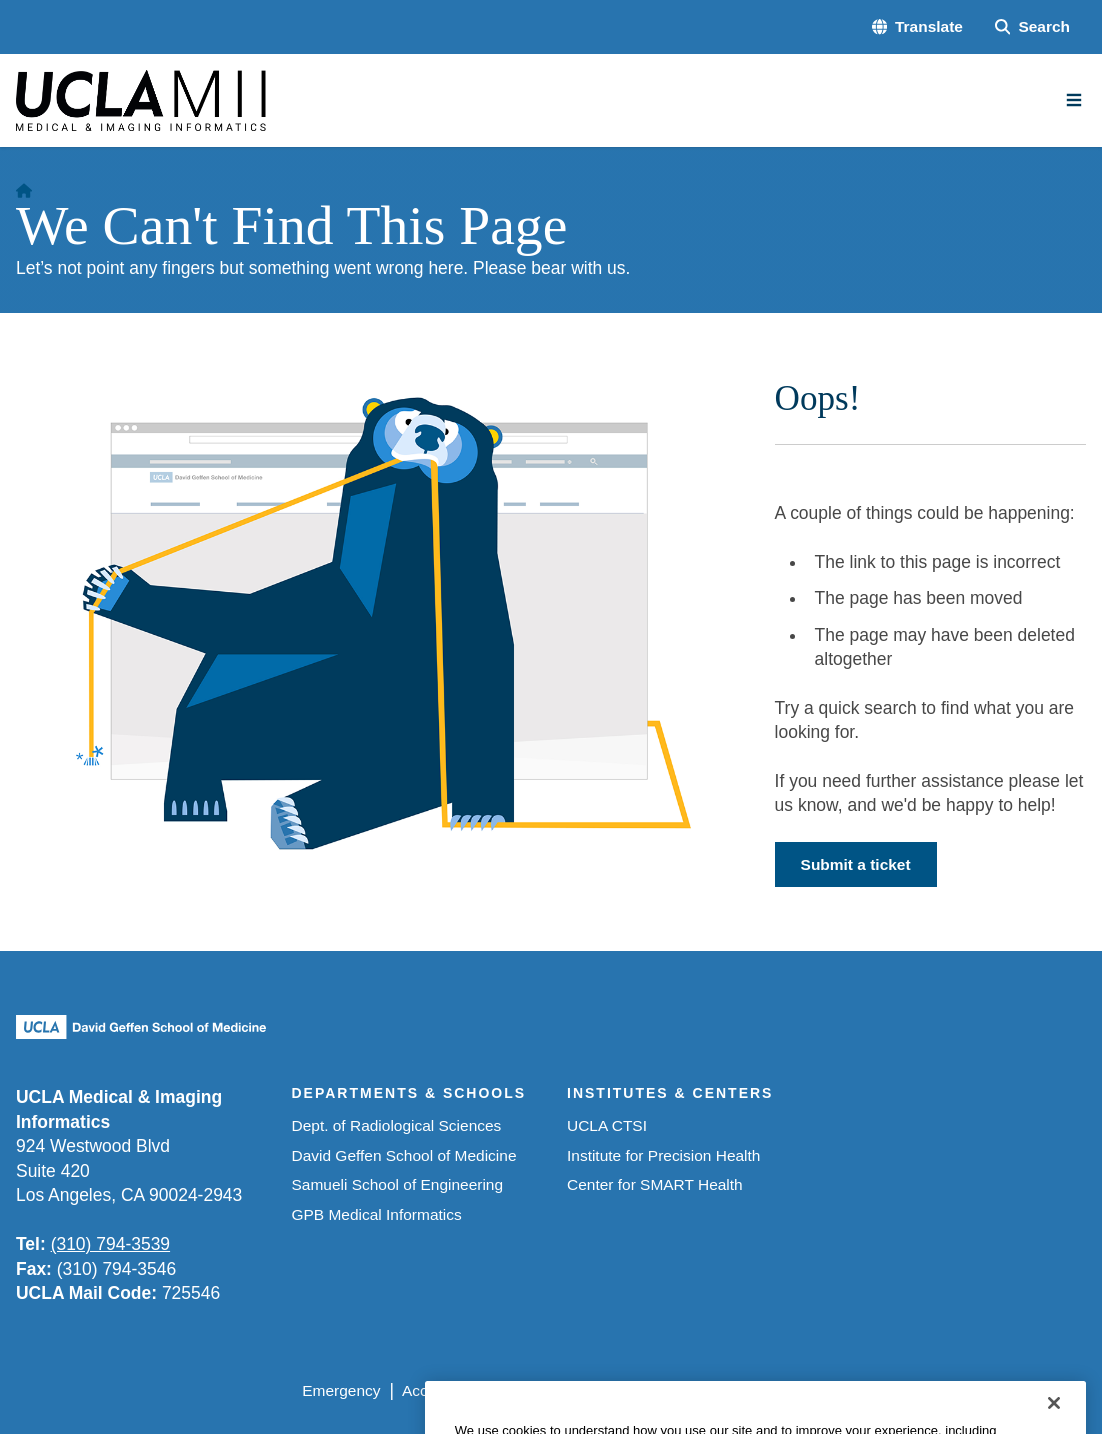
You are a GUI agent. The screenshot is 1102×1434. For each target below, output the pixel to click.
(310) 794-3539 (110, 1244)
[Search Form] (1032, 27)
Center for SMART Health (655, 1184)
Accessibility (444, 1390)
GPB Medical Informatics (377, 1214)
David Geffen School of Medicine (404, 1155)
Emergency (341, 1390)
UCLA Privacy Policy (578, 1390)
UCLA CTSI (607, 1125)
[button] (917, 27)
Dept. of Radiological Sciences (397, 1125)
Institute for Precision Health (663, 1155)
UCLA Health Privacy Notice (766, 1390)
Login (903, 1390)
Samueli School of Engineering (398, 1184)
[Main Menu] (1074, 100)
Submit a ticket (856, 864)
